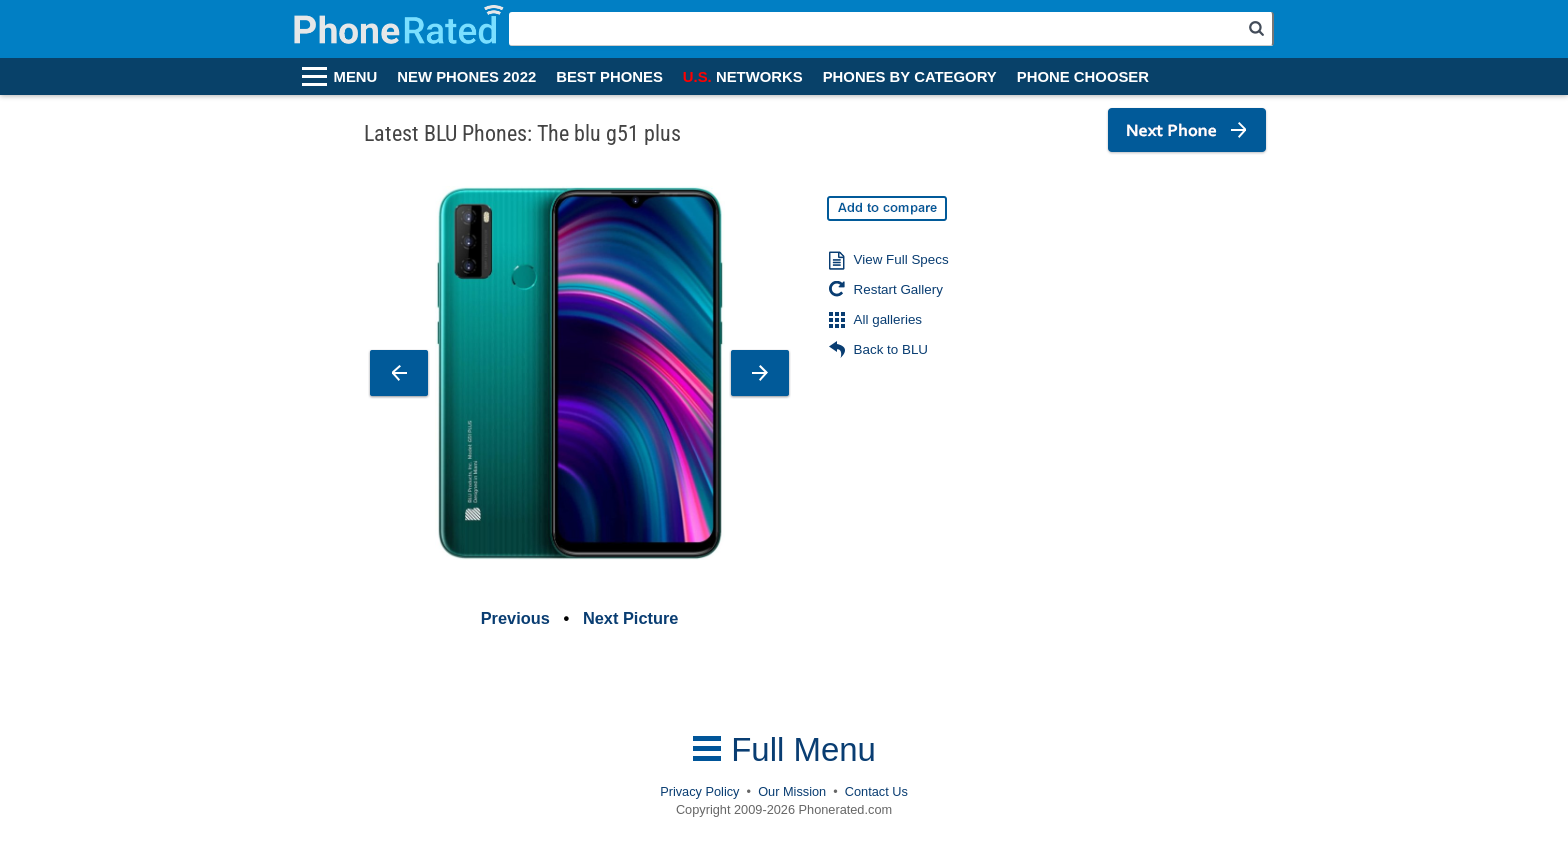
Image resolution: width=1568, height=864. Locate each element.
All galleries (875, 321)
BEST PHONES (609, 77)
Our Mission (792, 791)
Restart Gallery (886, 291)
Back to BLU (878, 351)
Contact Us (876, 791)
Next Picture (631, 618)
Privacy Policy (699, 791)
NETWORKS (743, 77)
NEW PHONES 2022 (466, 77)
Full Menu (784, 749)
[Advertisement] (1119, 301)
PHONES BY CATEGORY (910, 77)
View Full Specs (889, 261)
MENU (356, 77)
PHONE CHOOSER (1083, 77)
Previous (515, 618)
